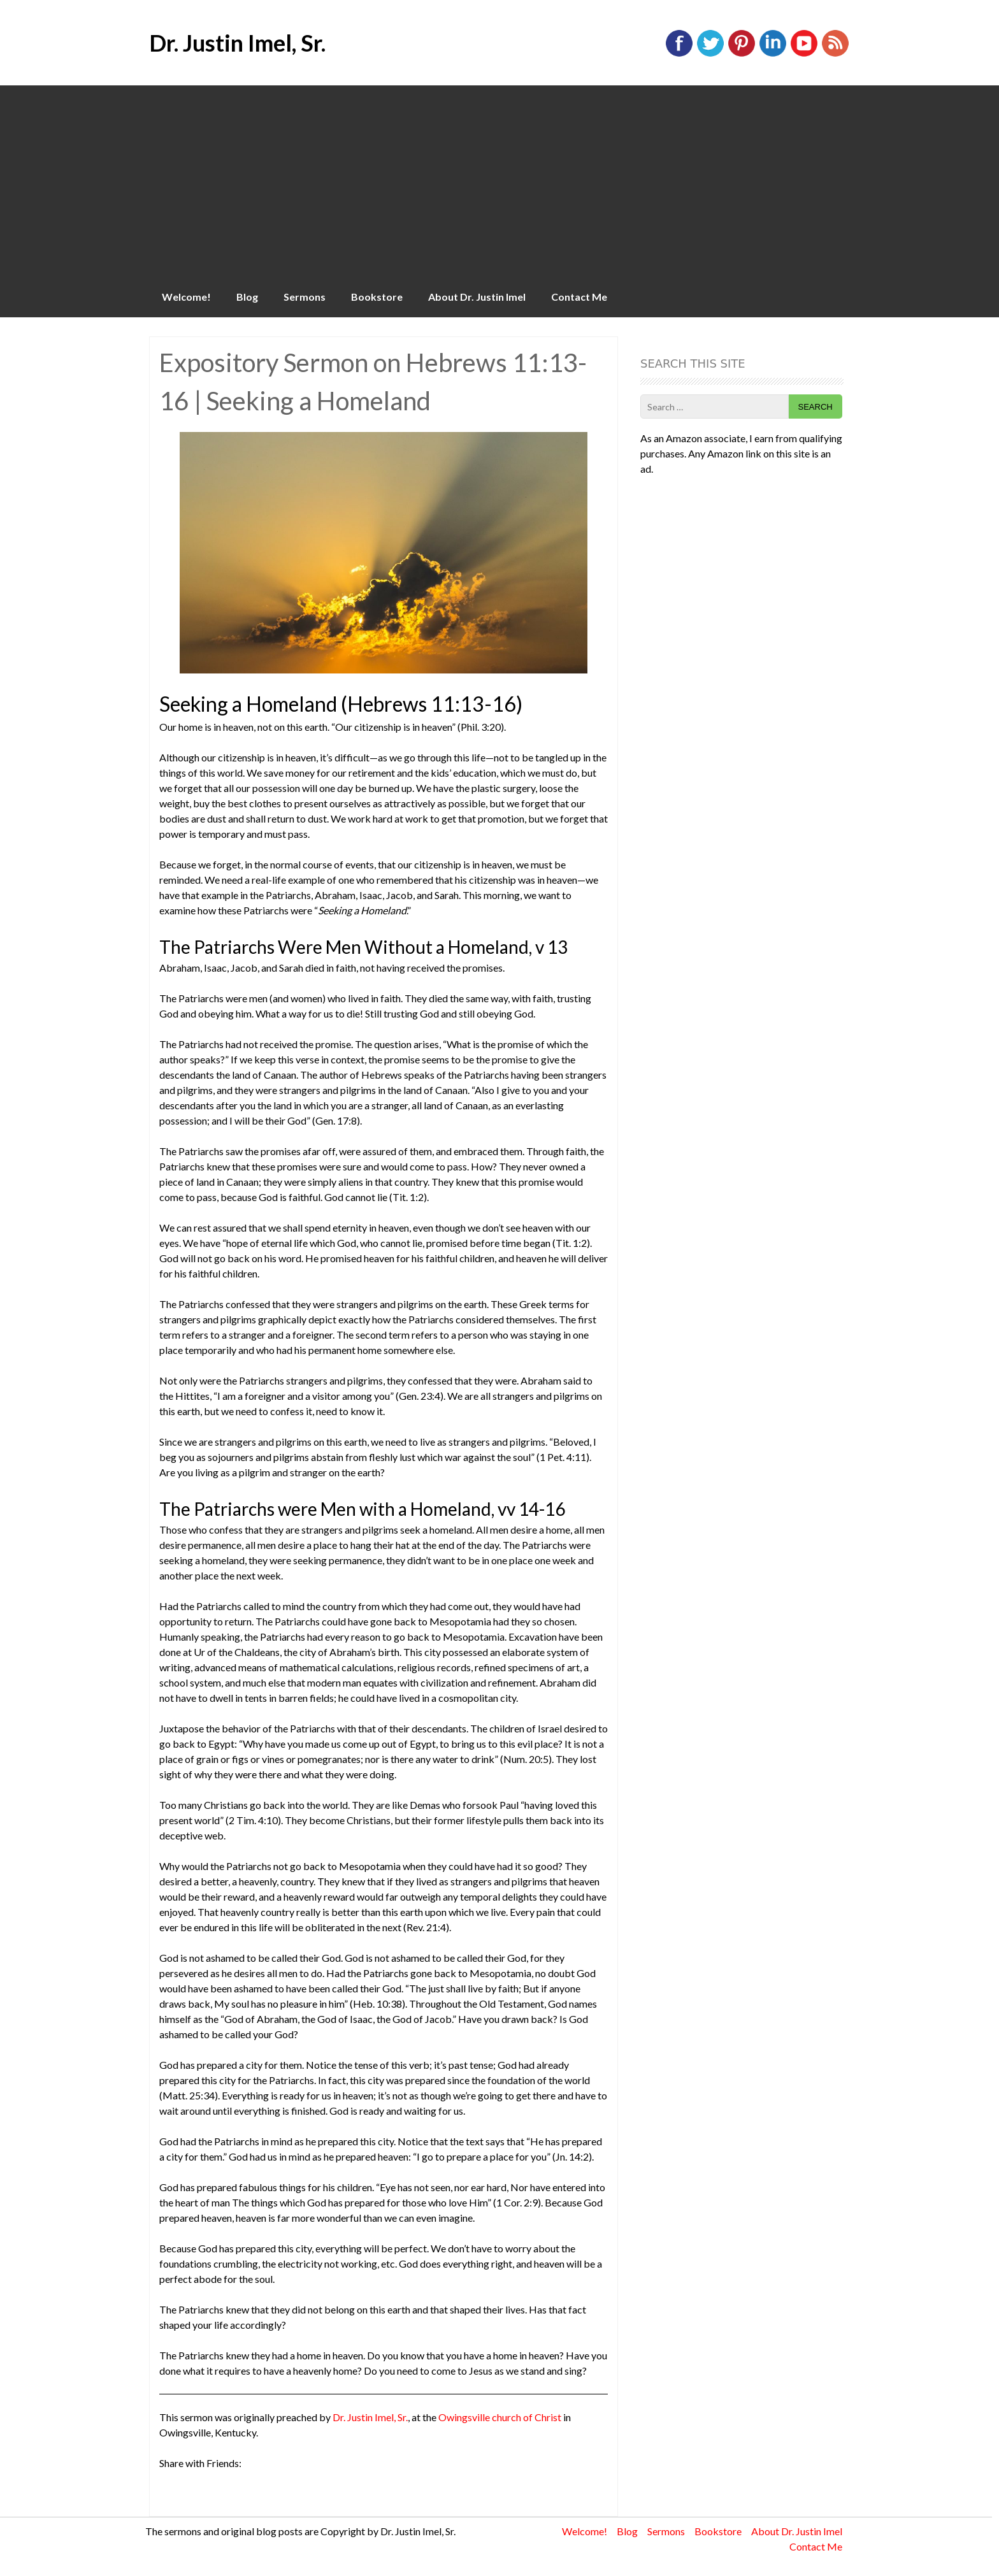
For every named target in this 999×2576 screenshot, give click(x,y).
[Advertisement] (499, 181)
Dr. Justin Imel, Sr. (237, 43)
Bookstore (377, 297)
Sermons (305, 297)
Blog (247, 297)
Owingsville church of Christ (499, 2417)
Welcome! (186, 297)
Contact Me (579, 297)
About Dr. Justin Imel (477, 297)
